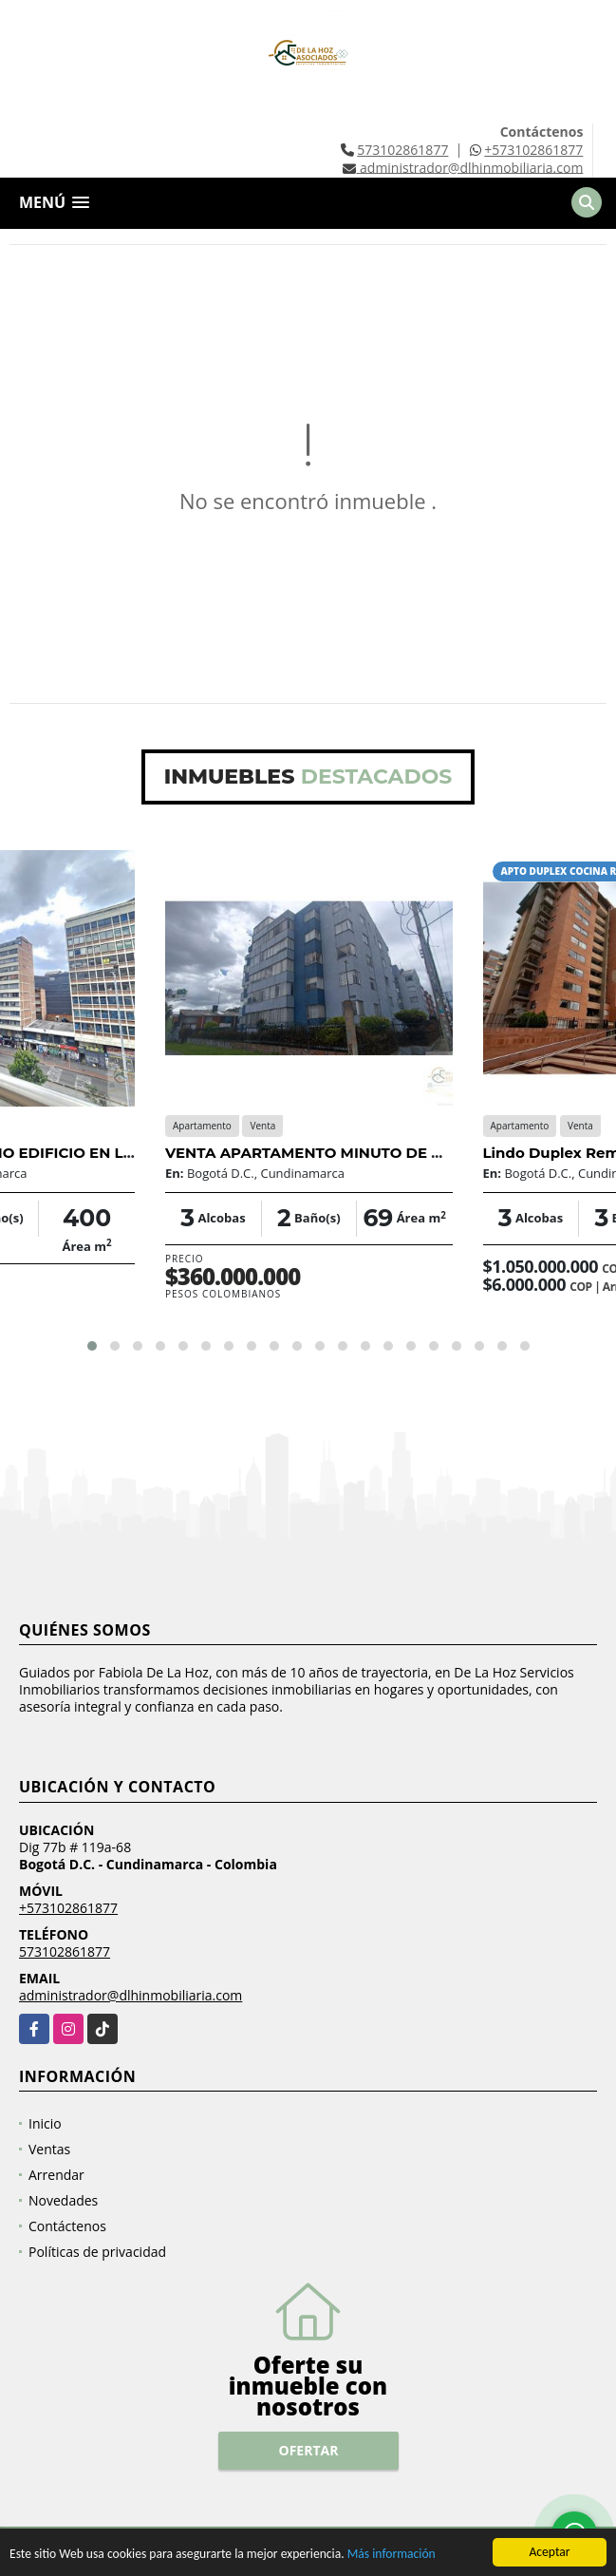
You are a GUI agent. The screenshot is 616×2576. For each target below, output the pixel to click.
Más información (391, 2555)
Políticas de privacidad (97, 2252)
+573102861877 (533, 150)
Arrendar (56, 2175)
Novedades (63, 2200)
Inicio (45, 2123)
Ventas (49, 2149)
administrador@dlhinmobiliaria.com (130, 1995)
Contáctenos (67, 2226)
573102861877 (402, 150)
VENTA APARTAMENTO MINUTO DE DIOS (317, 1153)
